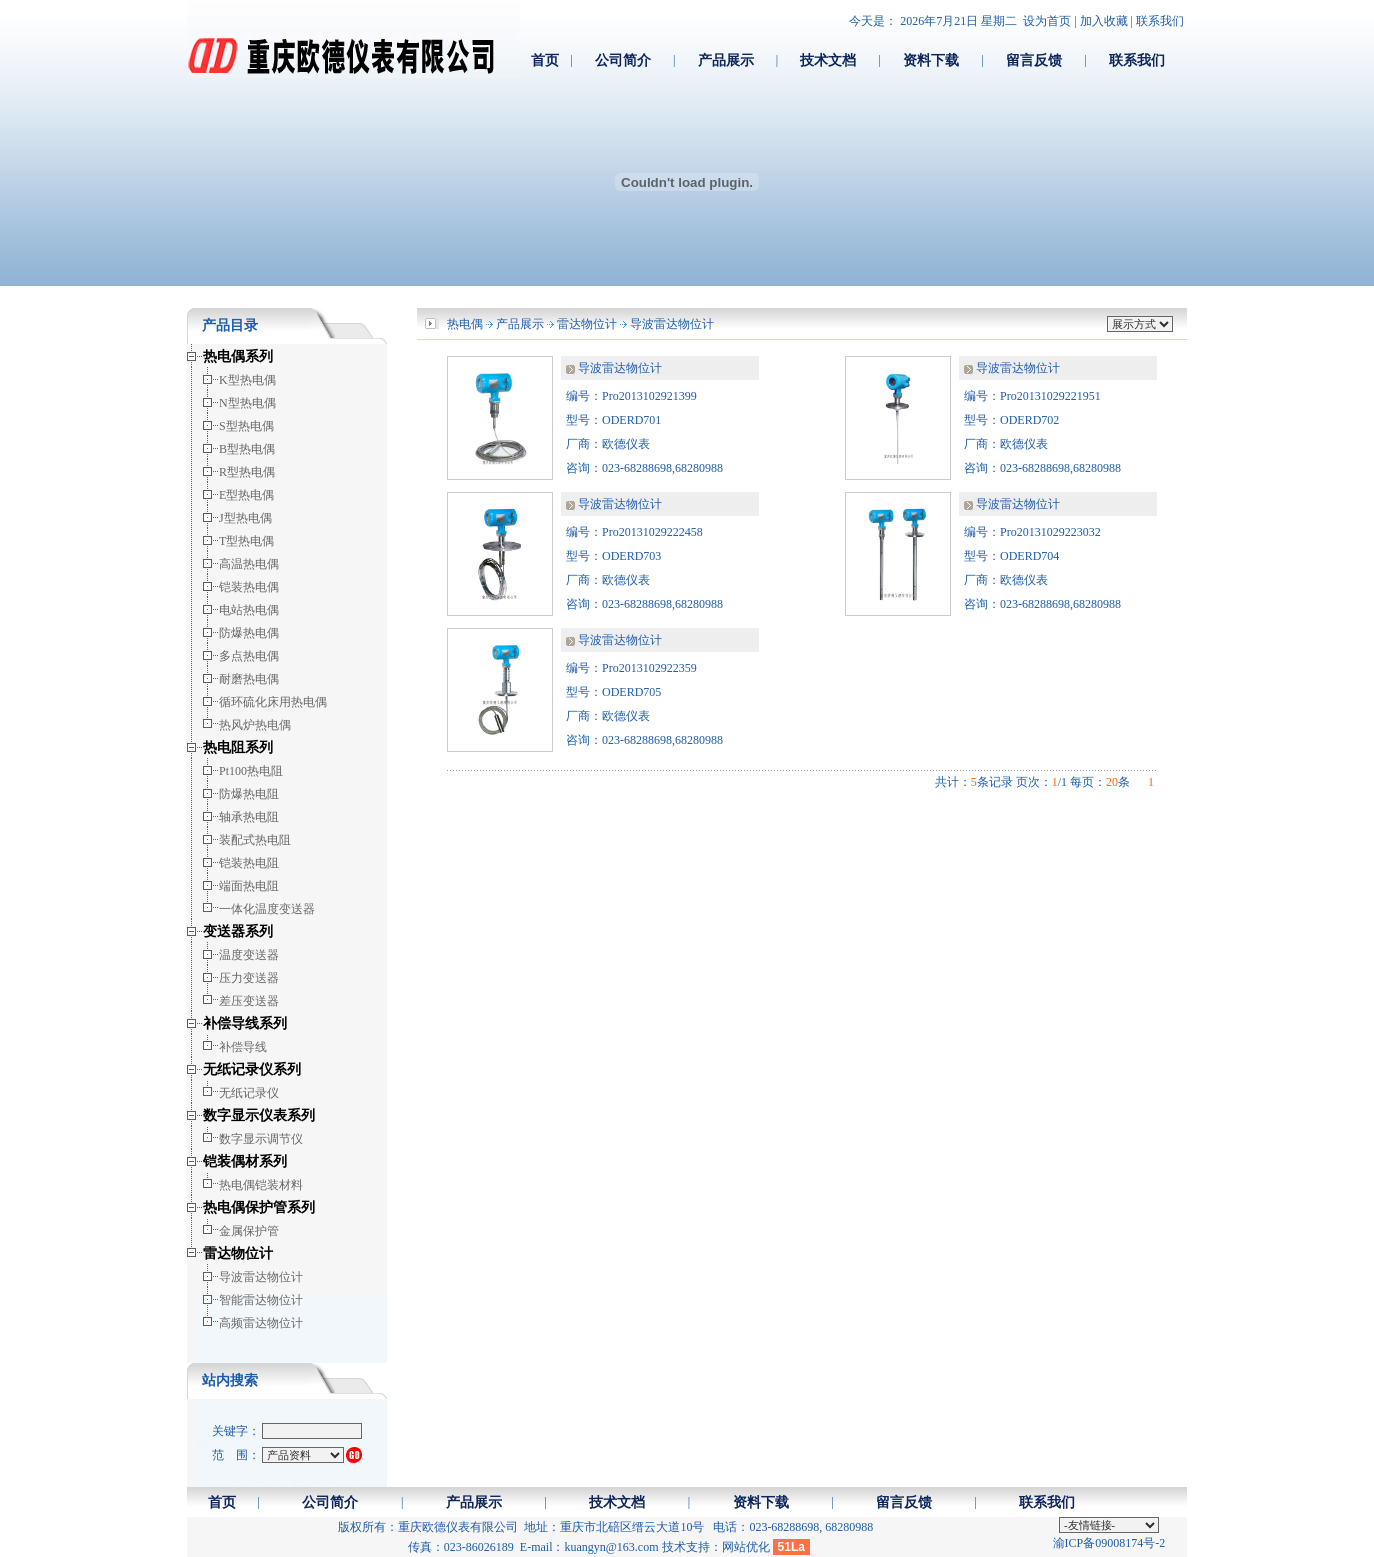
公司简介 (623, 60)
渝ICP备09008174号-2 (1109, 1543)
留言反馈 (1034, 60)
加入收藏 (1104, 21)
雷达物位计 (587, 324)
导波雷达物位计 (672, 324)
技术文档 (828, 60)
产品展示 (726, 60)
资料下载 (931, 60)
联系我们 (1160, 21)
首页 (545, 60)
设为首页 (1047, 21)
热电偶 (465, 324)
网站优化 (746, 1547)
